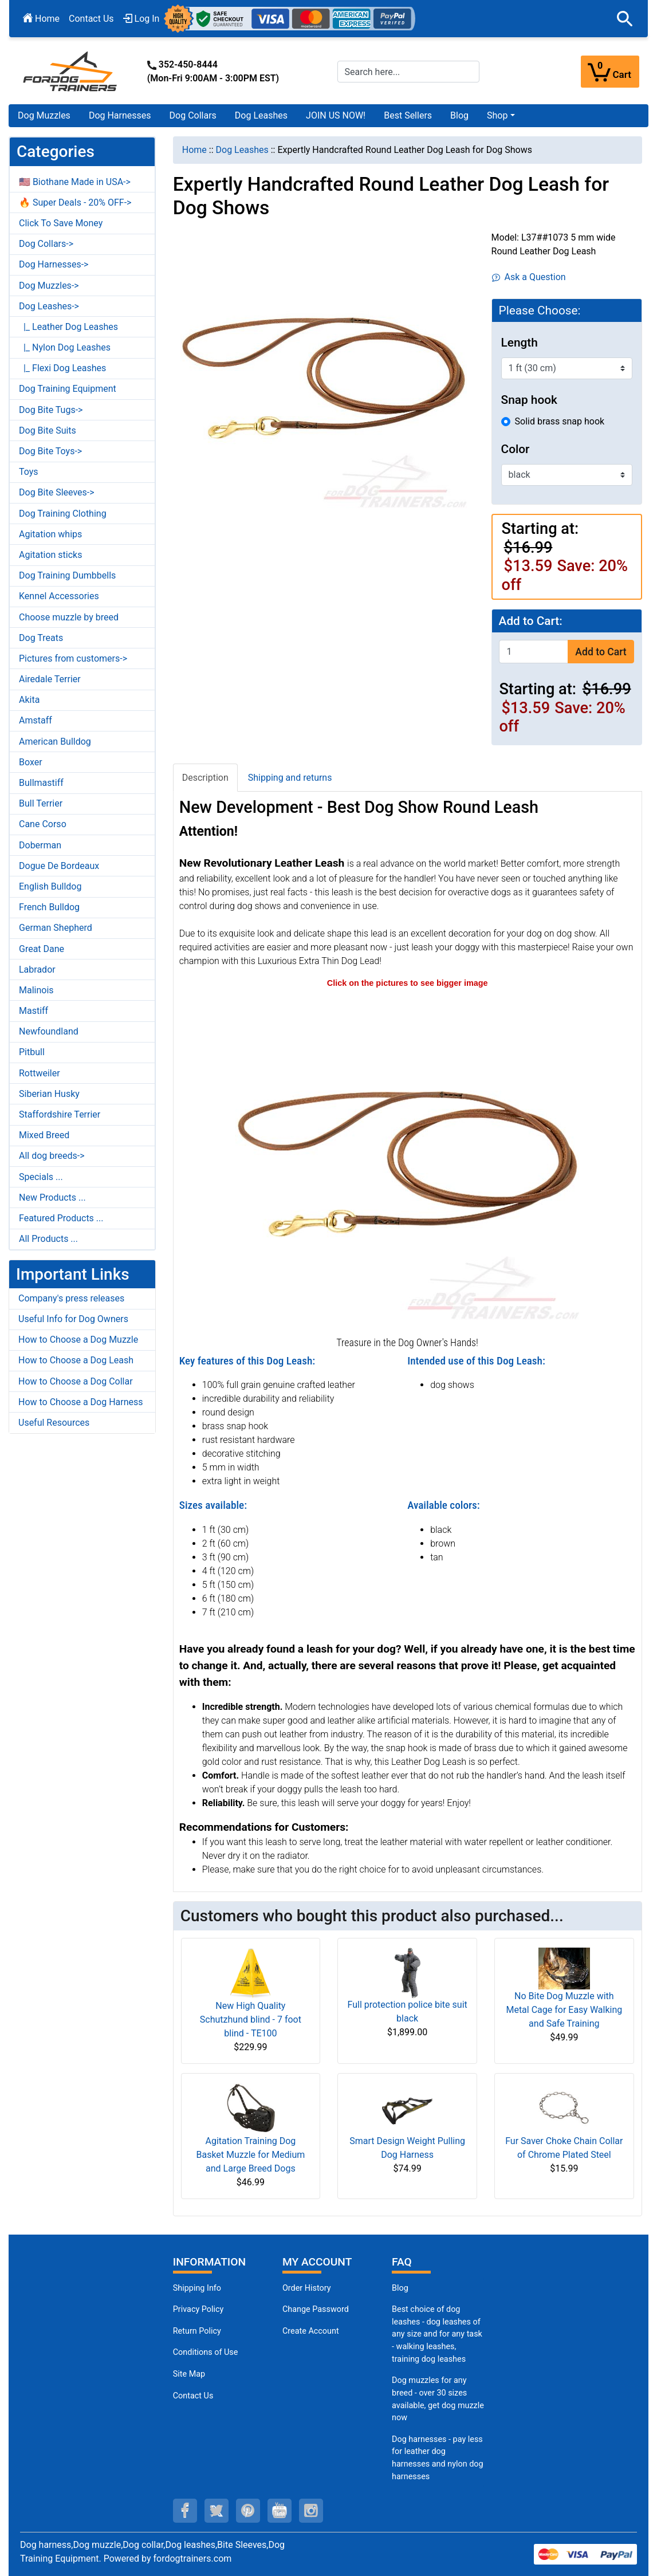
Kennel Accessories (59, 596)
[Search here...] (408, 71)
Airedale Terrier (50, 679)
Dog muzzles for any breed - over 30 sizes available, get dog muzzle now (438, 2399)
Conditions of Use (205, 2352)
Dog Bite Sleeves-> (57, 492)
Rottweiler (39, 1073)
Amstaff (35, 720)
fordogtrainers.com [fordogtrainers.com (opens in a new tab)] (193, 2558)
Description (205, 777)
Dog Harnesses (120, 115)
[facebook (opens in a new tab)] (185, 2510)
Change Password (315, 2309)
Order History (306, 2288)
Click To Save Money (61, 223)
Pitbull (32, 1052)
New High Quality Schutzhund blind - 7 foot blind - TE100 (250, 2019)
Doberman (40, 845)
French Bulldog (49, 907)
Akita (29, 699)
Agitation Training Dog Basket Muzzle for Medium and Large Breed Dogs (250, 2154)
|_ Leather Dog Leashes (68, 326)
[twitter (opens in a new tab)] (216, 2510)
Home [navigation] (194, 149)
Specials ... (41, 1176)
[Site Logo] (71, 70)
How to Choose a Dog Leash (75, 1360)
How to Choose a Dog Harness (80, 1402)
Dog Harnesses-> (53, 264)
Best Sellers (408, 115)
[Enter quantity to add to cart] (533, 651)
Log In (141, 18)
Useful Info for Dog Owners (73, 1318)
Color (515, 449)
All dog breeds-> (52, 1155)
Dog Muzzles (44, 115)
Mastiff (33, 1010)
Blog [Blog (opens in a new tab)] (459, 115)
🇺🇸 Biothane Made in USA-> (75, 181)
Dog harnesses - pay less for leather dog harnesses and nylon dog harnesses (437, 2458)
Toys (28, 471)
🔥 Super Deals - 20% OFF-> (75, 202)
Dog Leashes (261, 115)
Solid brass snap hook (560, 421)
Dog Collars (193, 115)
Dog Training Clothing (63, 513)
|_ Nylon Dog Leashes (65, 347)
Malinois (36, 990)
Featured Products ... (61, 1218)
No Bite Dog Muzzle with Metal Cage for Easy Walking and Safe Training (564, 2010)
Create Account (310, 2331)
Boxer (30, 762)
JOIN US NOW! (335, 115)
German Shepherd (55, 927)
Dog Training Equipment (67, 388)
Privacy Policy (198, 2309)
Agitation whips (50, 534)
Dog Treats (41, 637)
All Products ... (48, 1238)
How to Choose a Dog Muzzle (78, 1339)
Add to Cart (600, 652)
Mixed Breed (44, 1135)
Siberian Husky (49, 1093)
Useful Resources (53, 1422)
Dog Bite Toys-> (50, 451)
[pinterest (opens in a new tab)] (248, 2510)
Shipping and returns (290, 777)
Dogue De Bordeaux (59, 865)
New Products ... (52, 1197)
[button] (625, 19)
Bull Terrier (40, 803)
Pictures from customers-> (73, 658)
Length (519, 342)
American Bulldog (55, 741)
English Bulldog (50, 886)
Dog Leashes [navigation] (242, 149)
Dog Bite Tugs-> (50, 409)
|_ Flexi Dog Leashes (62, 368)
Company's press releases (71, 1298)
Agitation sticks (50, 554)
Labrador (37, 969)
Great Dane (41, 948)
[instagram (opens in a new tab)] (311, 2510)
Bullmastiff (41, 782)
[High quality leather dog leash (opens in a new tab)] (407, 1160)
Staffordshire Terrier (59, 1114)
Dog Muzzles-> (49, 285)
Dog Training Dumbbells (67, 575)
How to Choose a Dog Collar (75, 1381)
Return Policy (197, 2331)
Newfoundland (48, 1031)
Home (41, 18)
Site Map (189, 2374)
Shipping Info (197, 2288)
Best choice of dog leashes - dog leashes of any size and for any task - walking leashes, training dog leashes (437, 2333)
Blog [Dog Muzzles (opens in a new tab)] (400, 2288)
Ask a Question (529, 277)
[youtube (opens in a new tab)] (279, 2510)
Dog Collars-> (46, 243)
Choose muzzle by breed (69, 617)
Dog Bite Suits (47, 430)
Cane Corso (42, 824)
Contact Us (91, 18)
